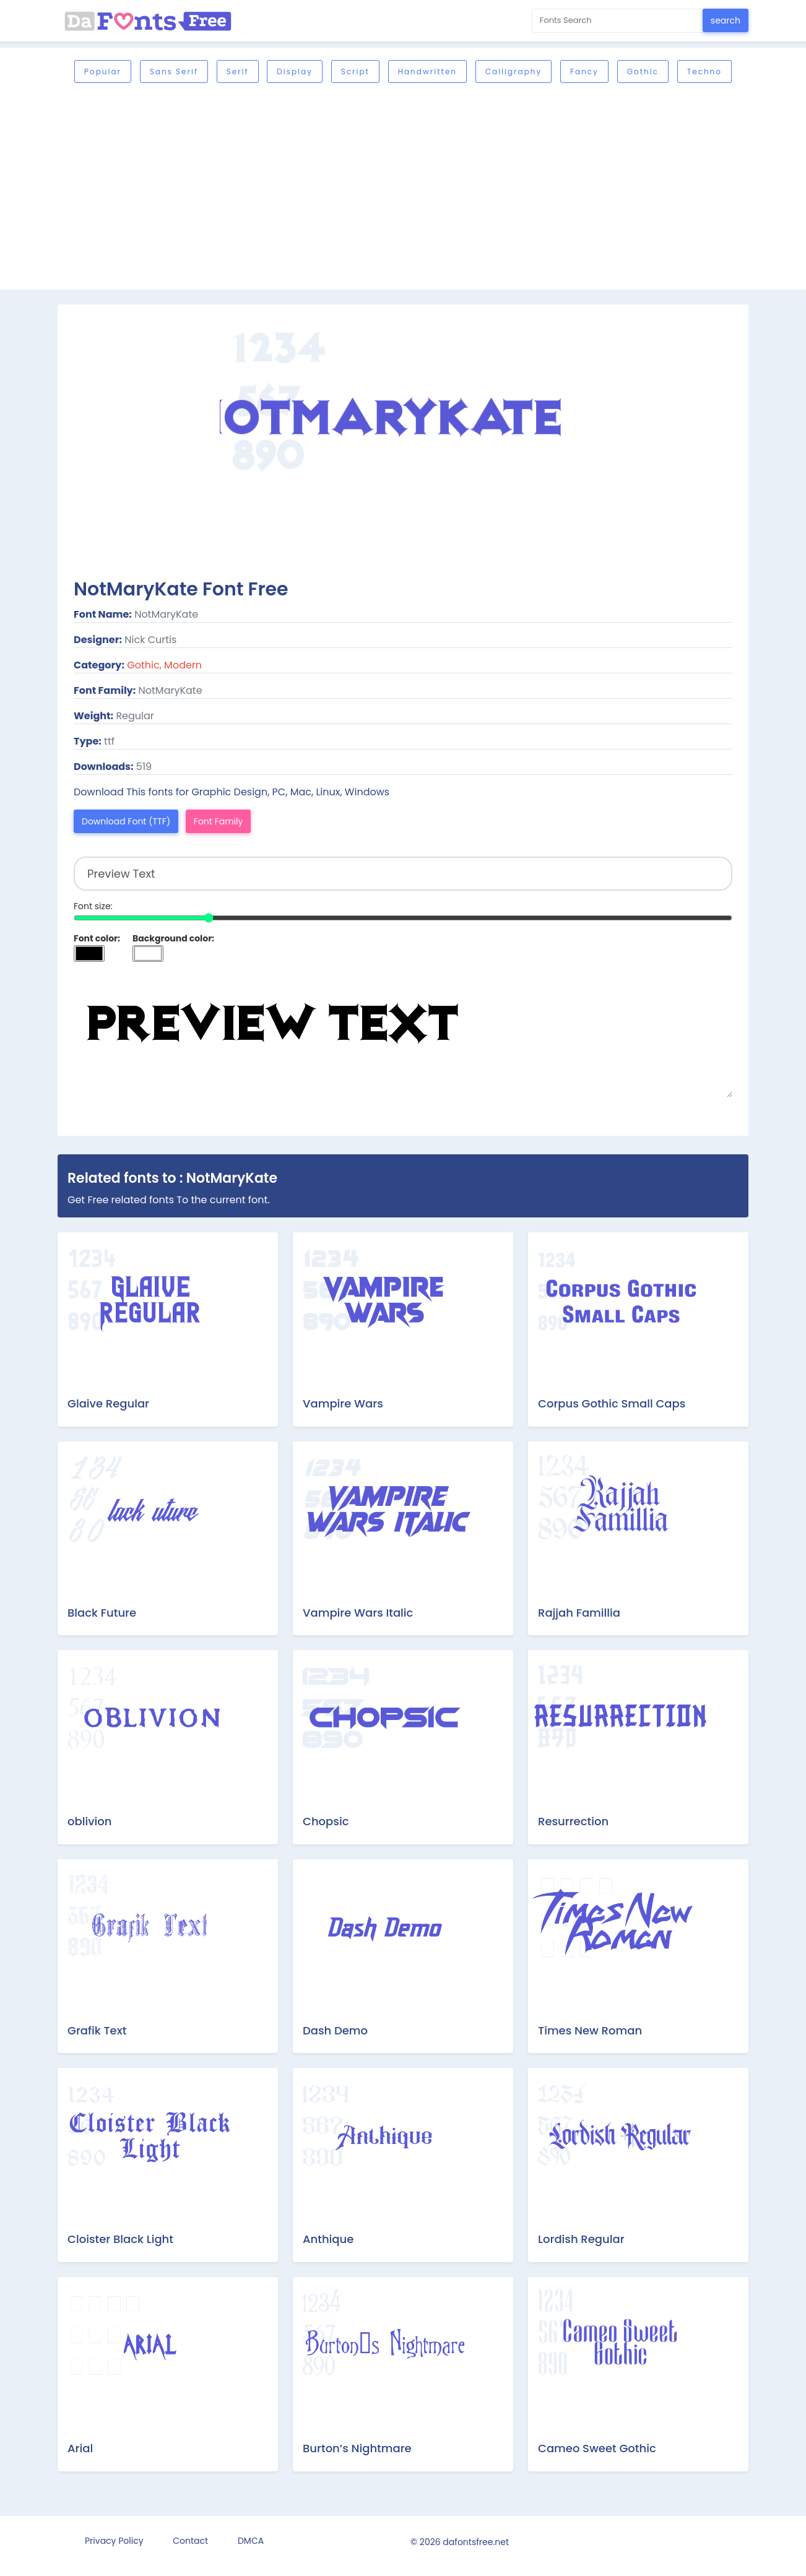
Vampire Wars (343, 1403)
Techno (704, 71)
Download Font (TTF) (126, 821)
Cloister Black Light (120, 2239)
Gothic (643, 71)
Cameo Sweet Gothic (597, 2448)
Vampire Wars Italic (358, 1612)
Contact (190, 2541)
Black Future (101, 1612)
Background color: (173, 938)
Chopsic (326, 1821)
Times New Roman (590, 2030)
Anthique (328, 2239)
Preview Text (403, 1035)
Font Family (218, 821)
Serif (238, 71)
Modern (183, 665)
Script (355, 71)
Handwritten (427, 71)
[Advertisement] (429, 187)
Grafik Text (96, 2030)
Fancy (584, 71)
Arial (80, 2448)
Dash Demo (335, 2030)
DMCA (251, 2541)
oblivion (89, 1821)
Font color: (97, 938)
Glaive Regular (108, 1403)
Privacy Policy (114, 2541)
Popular (102, 71)
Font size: (93, 906)
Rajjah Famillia (579, 1612)
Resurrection (573, 1821)
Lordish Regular (581, 2239)
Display (295, 71)
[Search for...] (617, 21)
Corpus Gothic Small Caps (611, 1403)
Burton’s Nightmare (357, 2448)
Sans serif (174, 71)
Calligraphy (513, 71)
